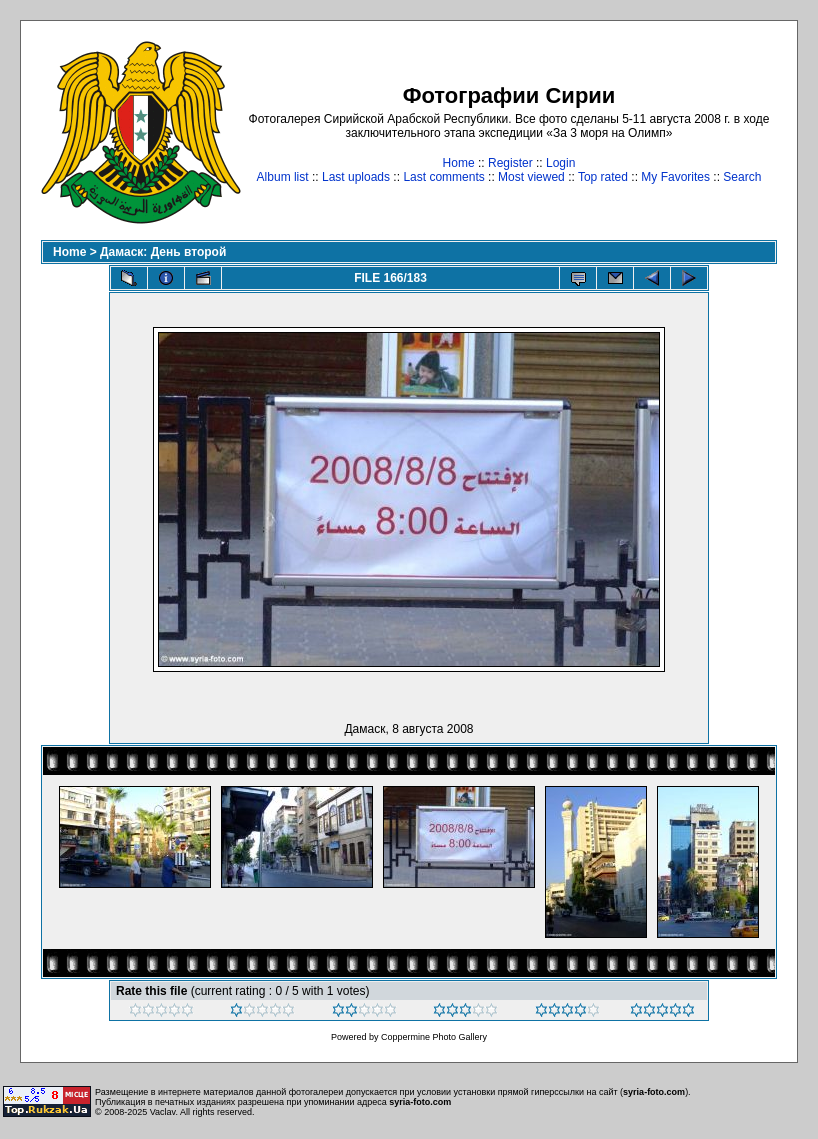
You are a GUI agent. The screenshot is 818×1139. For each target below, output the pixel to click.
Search (742, 177)
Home (459, 163)
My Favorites (675, 177)
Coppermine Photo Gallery (434, 1037)
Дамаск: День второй (163, 252)
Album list (283, 177)
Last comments (443, 177)
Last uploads (356, 177)
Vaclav (163, 1112)
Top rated (603, 177)
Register (510, 163)
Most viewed (531, 177)
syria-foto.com (654, 1092)
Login (560, 163)
